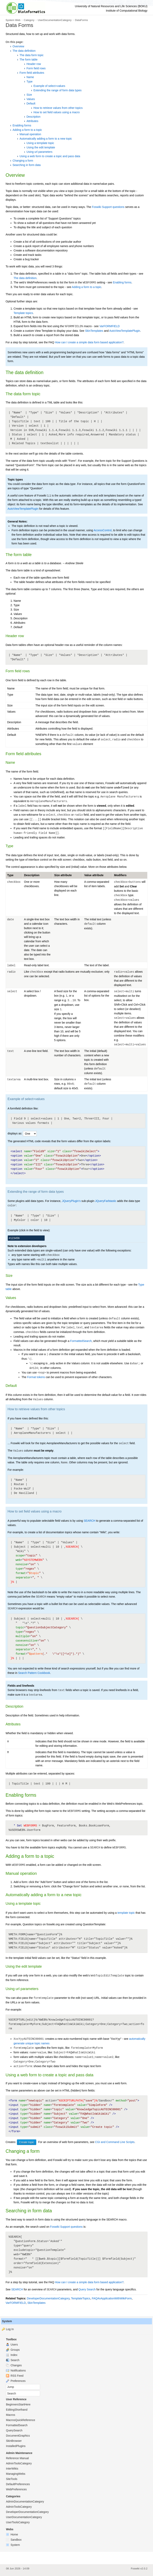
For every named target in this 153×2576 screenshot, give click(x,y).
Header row (33, 64)
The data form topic (32, 55)
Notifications (16, 2370)
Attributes (32, 121)
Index (11, 2355)
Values (30, 99)
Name (30, 77)
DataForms (81, 20)
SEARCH (89, 1520)
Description (33, 116)
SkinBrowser (14, 2440)
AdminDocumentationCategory (25, 2501)
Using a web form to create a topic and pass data (50, 156)
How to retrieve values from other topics (58, 107)
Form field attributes (32, 72)
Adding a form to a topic (27, 129)
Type (29, 81)
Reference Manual (17, 2458)
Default (30, 103)
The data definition (24, 50)
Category (29, 20)
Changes (14, 2365)
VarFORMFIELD (109, 326)
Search (12, 2360)
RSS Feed (14, 2375)
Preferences (16, 2380)
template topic (126, 1912)
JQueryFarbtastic (105, 1201)
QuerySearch (14, 2430)
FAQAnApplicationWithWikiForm (112, 2298)
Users (12, 2344)
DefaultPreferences (18, 2484)
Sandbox (14, 2539)
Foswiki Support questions (108, 207)
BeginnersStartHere (18, 2404)
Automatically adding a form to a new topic (46, 138)
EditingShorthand (16, 2409)
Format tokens (36, 1377)
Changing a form (23, 160)
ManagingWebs (15, 2473)
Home (12, 2534)
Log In (10, 2329)
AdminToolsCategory (19, 2463)
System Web (13, 20)
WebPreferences (16, 2489)
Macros (10, 2414)
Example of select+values (49, 85)
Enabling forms (22, 125)
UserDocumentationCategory (55, 20)
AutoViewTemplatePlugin (124, 330)
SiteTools (11, 2479)
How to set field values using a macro (56, 112)
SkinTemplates (94, 330)
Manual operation (30, 134)
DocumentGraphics (18, 2435)
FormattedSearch (81, 1341)
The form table (28, 59)
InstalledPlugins (16, 2446)
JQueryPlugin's (71, 1201)
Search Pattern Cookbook (34, 1672)
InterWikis (12, 2468)
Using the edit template (40, 147)
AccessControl (103, 530)
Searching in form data (27, 165)
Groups (13, 2349)
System (7, 2321)
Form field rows (36, 68)
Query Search (87, 2289)
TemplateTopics (80, 2298)
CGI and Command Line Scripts (114, 2142)
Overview (18, 46)
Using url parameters (39, 151)
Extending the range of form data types (57, 90)
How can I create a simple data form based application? (89, 342)
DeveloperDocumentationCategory (48, 2298)
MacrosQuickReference (20, 2420)
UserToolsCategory (18, 2522)
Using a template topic (40, 143)
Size (29, 94)
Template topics (23, 313)
